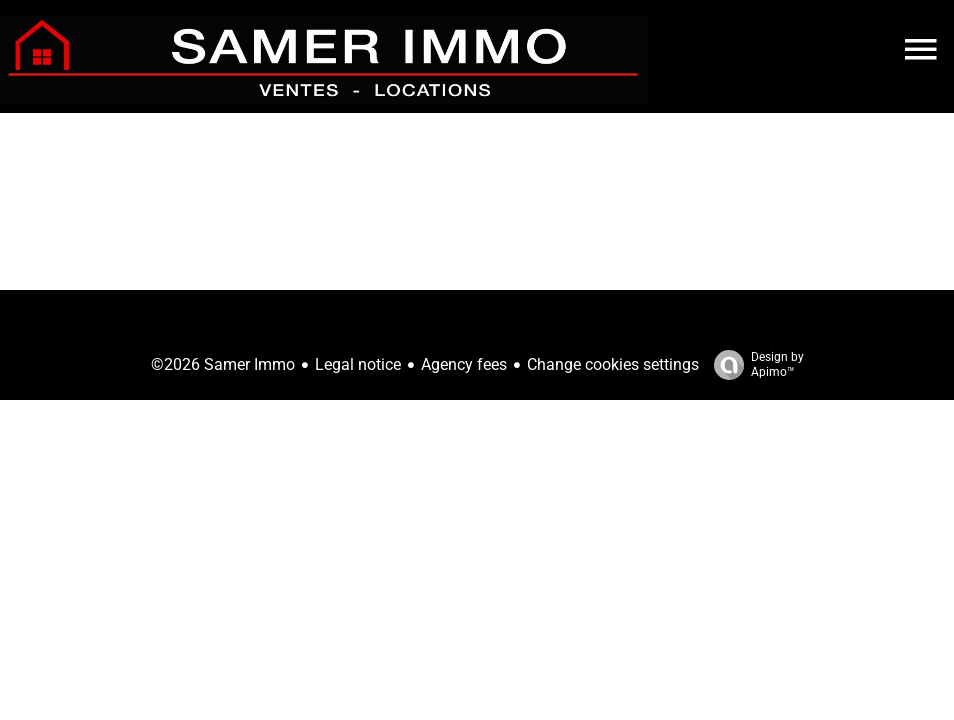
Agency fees (464, 364)
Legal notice (358, 364)
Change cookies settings (613, 364)
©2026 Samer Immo (223, 364)
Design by (754, 365)
